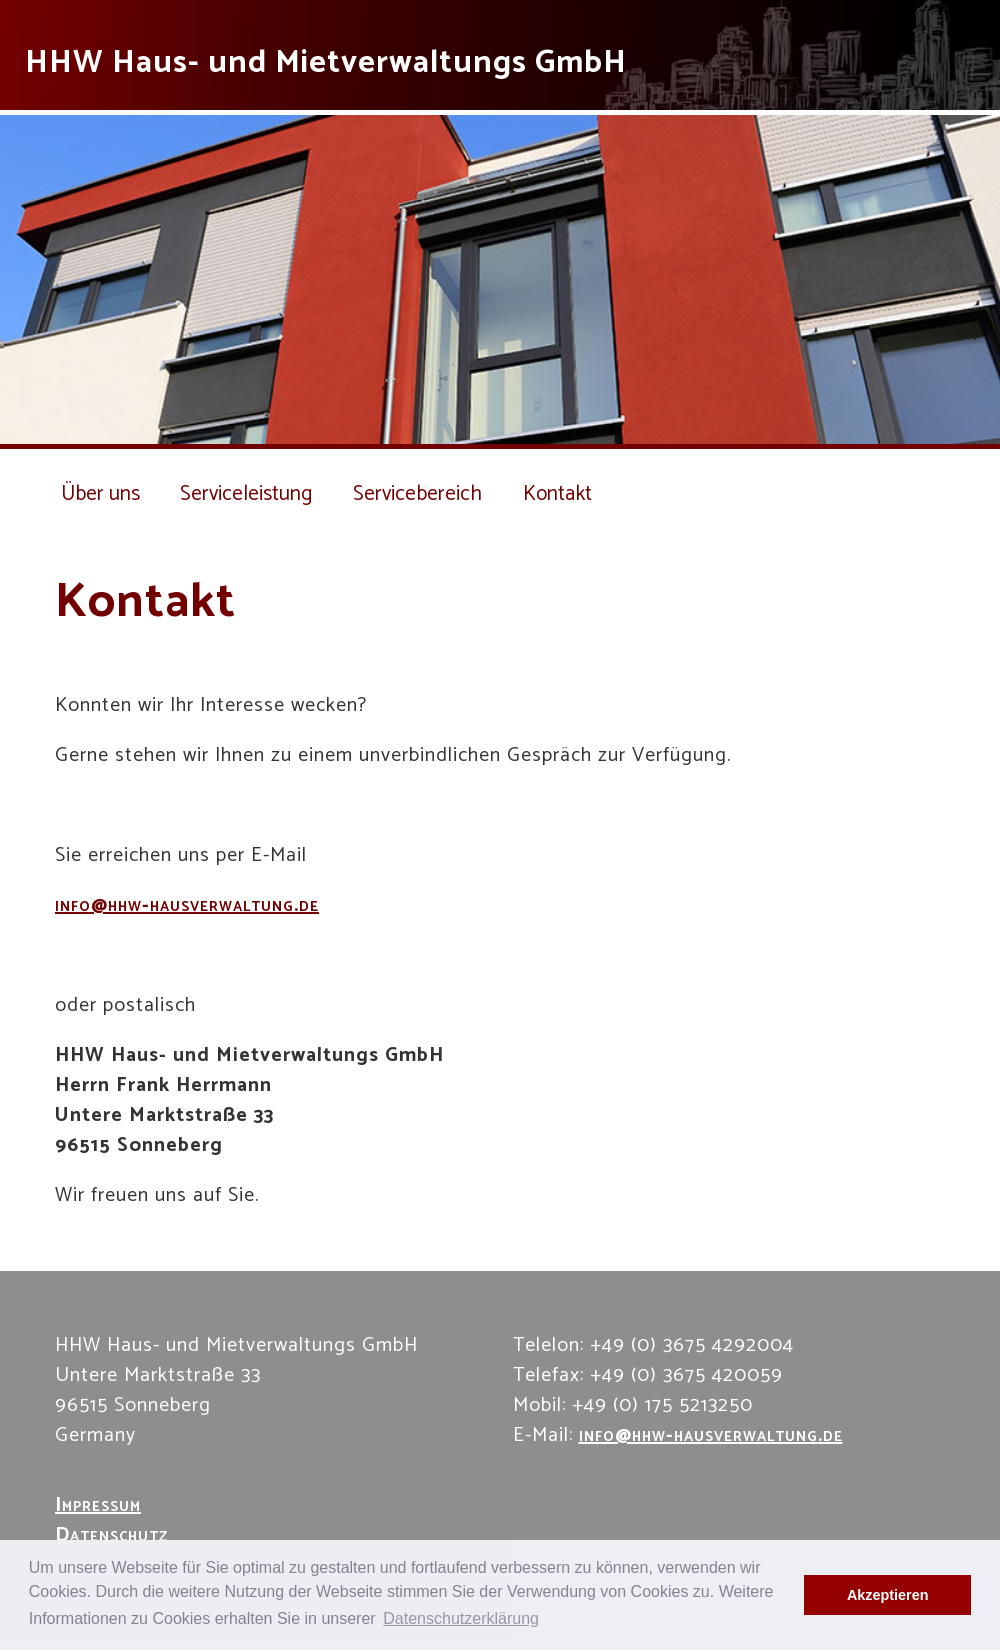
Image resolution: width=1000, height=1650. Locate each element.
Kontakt (573, 493)
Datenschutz (111, 1535)
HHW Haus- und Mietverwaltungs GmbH (326, 63)
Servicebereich (431, 493)
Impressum (98, 1505)
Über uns (100, 493)
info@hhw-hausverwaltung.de (187, 905)
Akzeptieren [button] (888, 1595)
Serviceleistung (252, 493)
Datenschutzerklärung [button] (461, 1618)
